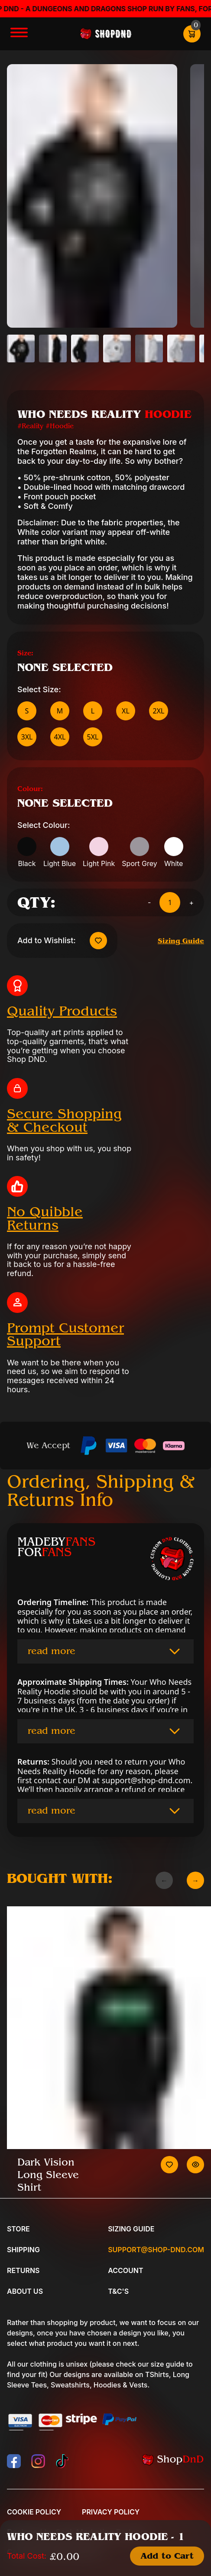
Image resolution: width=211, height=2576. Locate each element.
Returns (23, 2270)
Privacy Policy (111, 2512)
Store (18, 2228)
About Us (25, 2291)
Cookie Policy (34, 2512)
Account (125, 2270)
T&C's (118, 2291)
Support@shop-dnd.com (156, 2249)
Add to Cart (167, 2556)
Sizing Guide (181, 941)
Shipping (23, 2249)
